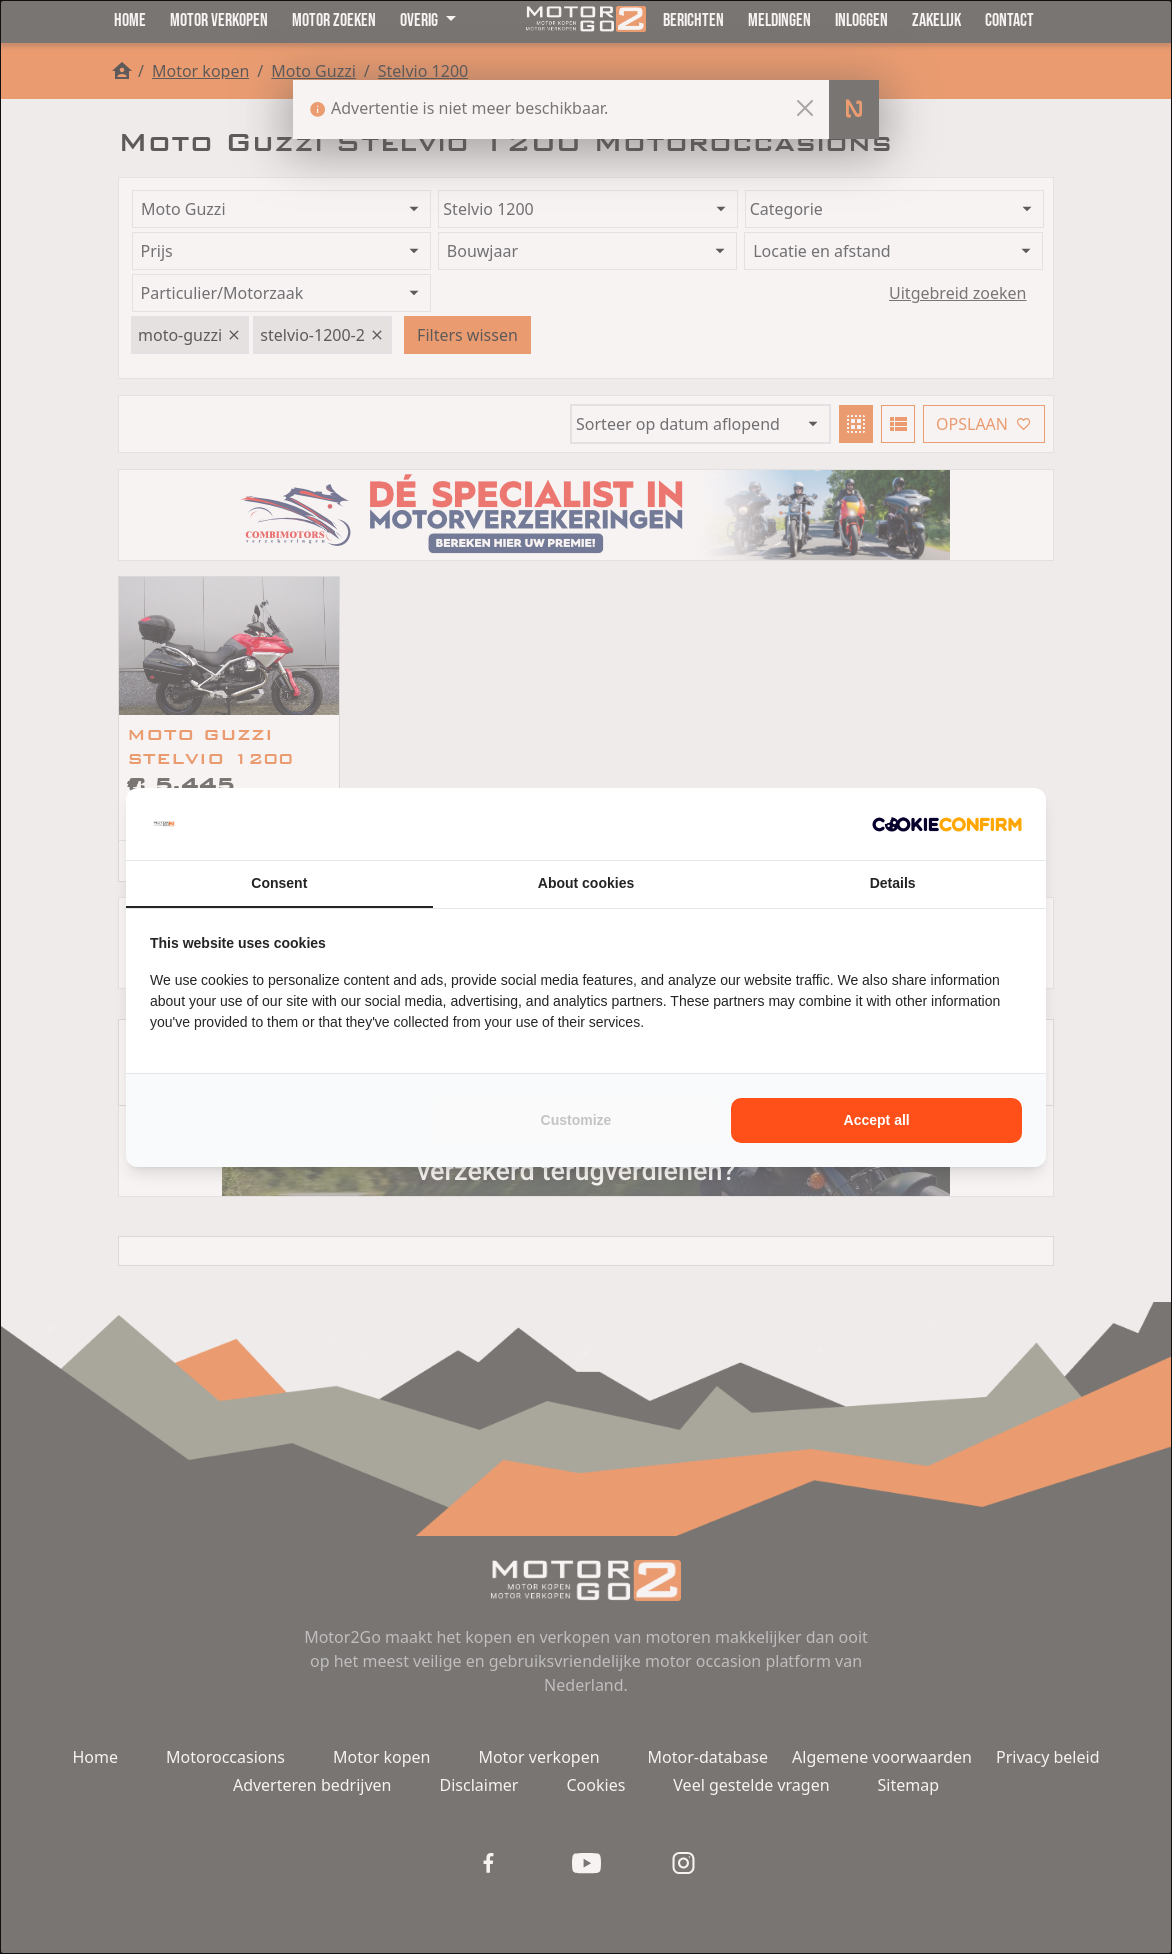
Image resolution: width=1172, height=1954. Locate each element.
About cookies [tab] (586, 883)
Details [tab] (893, 883)
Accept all (877, 1120)
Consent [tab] (279, 883)
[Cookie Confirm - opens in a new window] (947, 824)
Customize (576, 1120)
